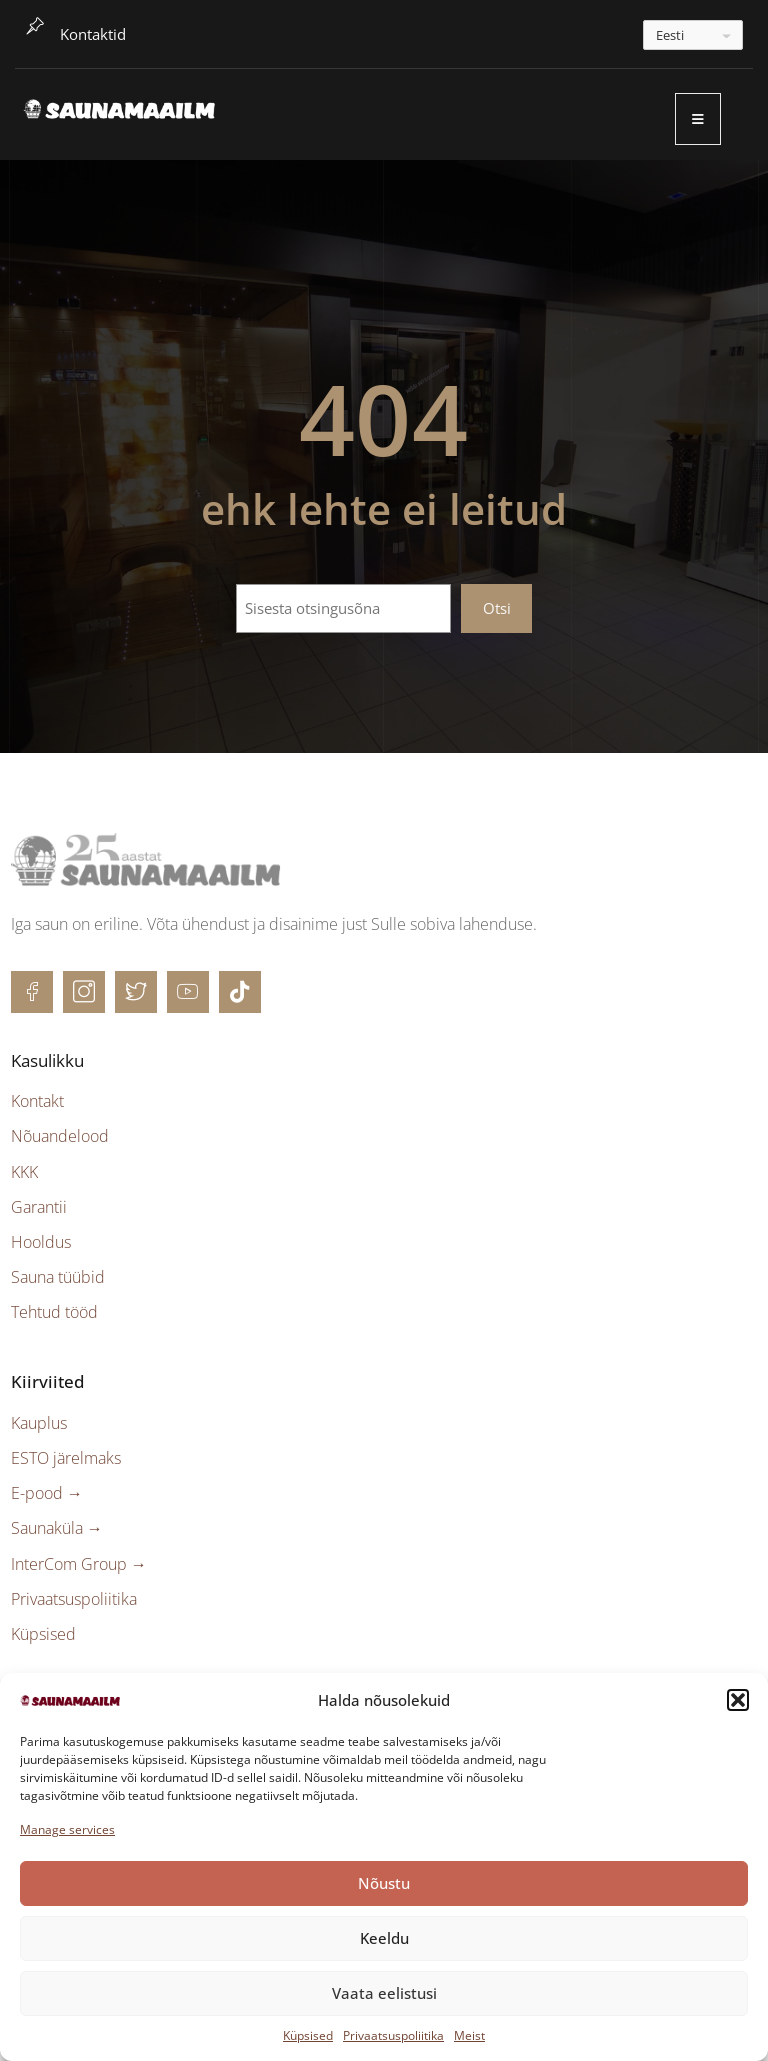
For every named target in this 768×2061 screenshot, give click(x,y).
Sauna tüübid (58, 1277)
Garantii (39, 1207)
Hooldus (41, 1242)
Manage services (67, 1829)
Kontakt (37, 1101)
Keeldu (384, 1938)
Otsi (497, 608)
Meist (469, 2035)
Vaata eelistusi (384, 1993)
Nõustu (384, 1883)
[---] (693, 35)
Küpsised (308, 2035)
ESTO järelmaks (66, 1458)
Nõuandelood (60, 1136)
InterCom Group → (79, 1564)
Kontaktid (93, 34)
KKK (24, 1172)
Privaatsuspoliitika (393, 2035)
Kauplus (39, 1423)
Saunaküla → (57, 1528)
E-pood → (47, 1493)
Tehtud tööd (54, 1312)
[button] (738, 1700)
